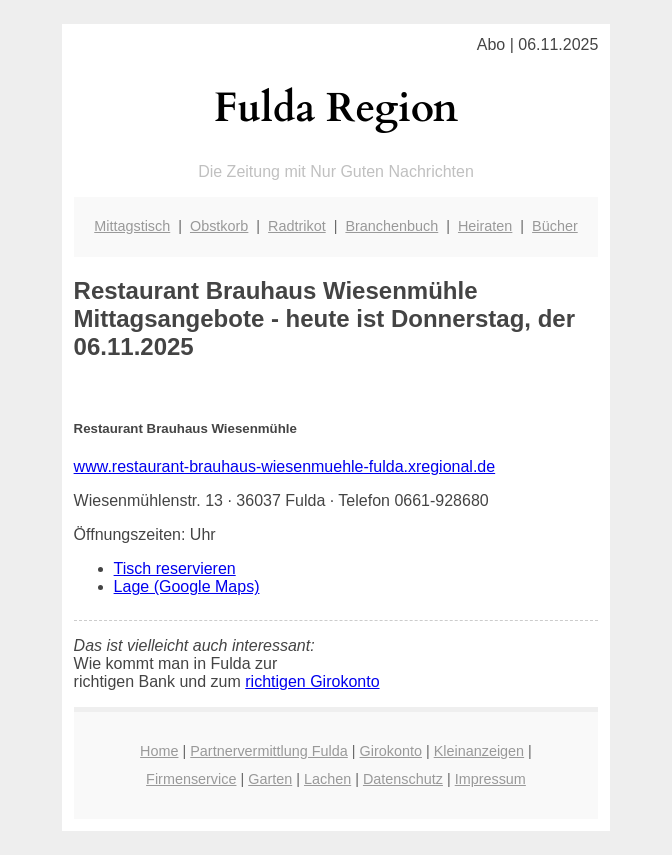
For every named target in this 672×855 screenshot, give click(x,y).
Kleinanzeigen (479, 751)
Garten (270, 779)
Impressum (490, 779)
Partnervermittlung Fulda (269, 751)
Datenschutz (403, 779)
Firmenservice (191, 779)
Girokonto (391, 751)
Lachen (327, 779)
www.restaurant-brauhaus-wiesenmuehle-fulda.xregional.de (285, 466)
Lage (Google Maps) (187, 586)
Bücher (555, 226)
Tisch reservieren (175, 568)
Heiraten (485, 226)
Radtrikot (297, 226)
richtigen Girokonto (312, 681)
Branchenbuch (391, 226)
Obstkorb (219, 226)
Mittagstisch (132, 226)
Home (159, 751)
